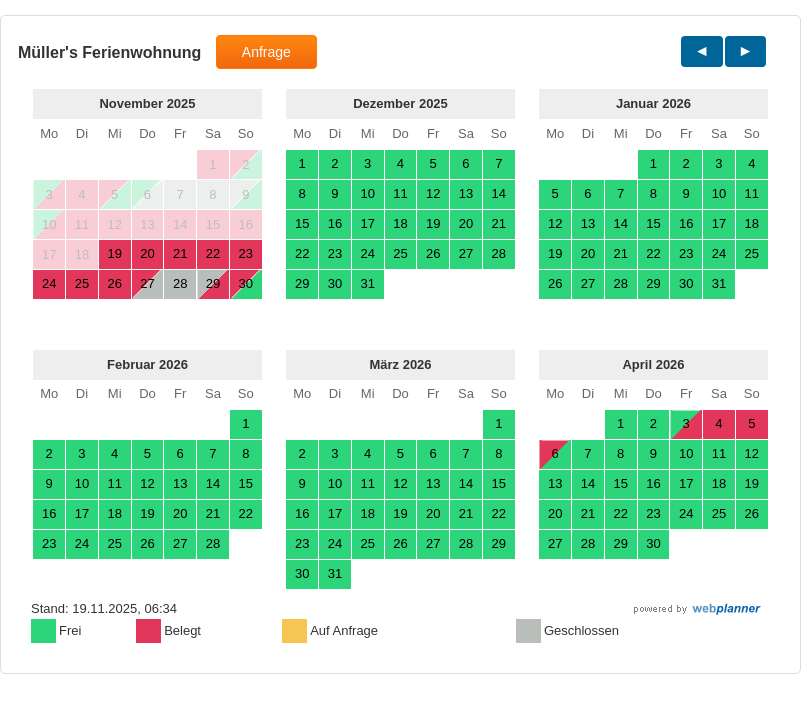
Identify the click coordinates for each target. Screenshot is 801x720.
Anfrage (266, 52)
